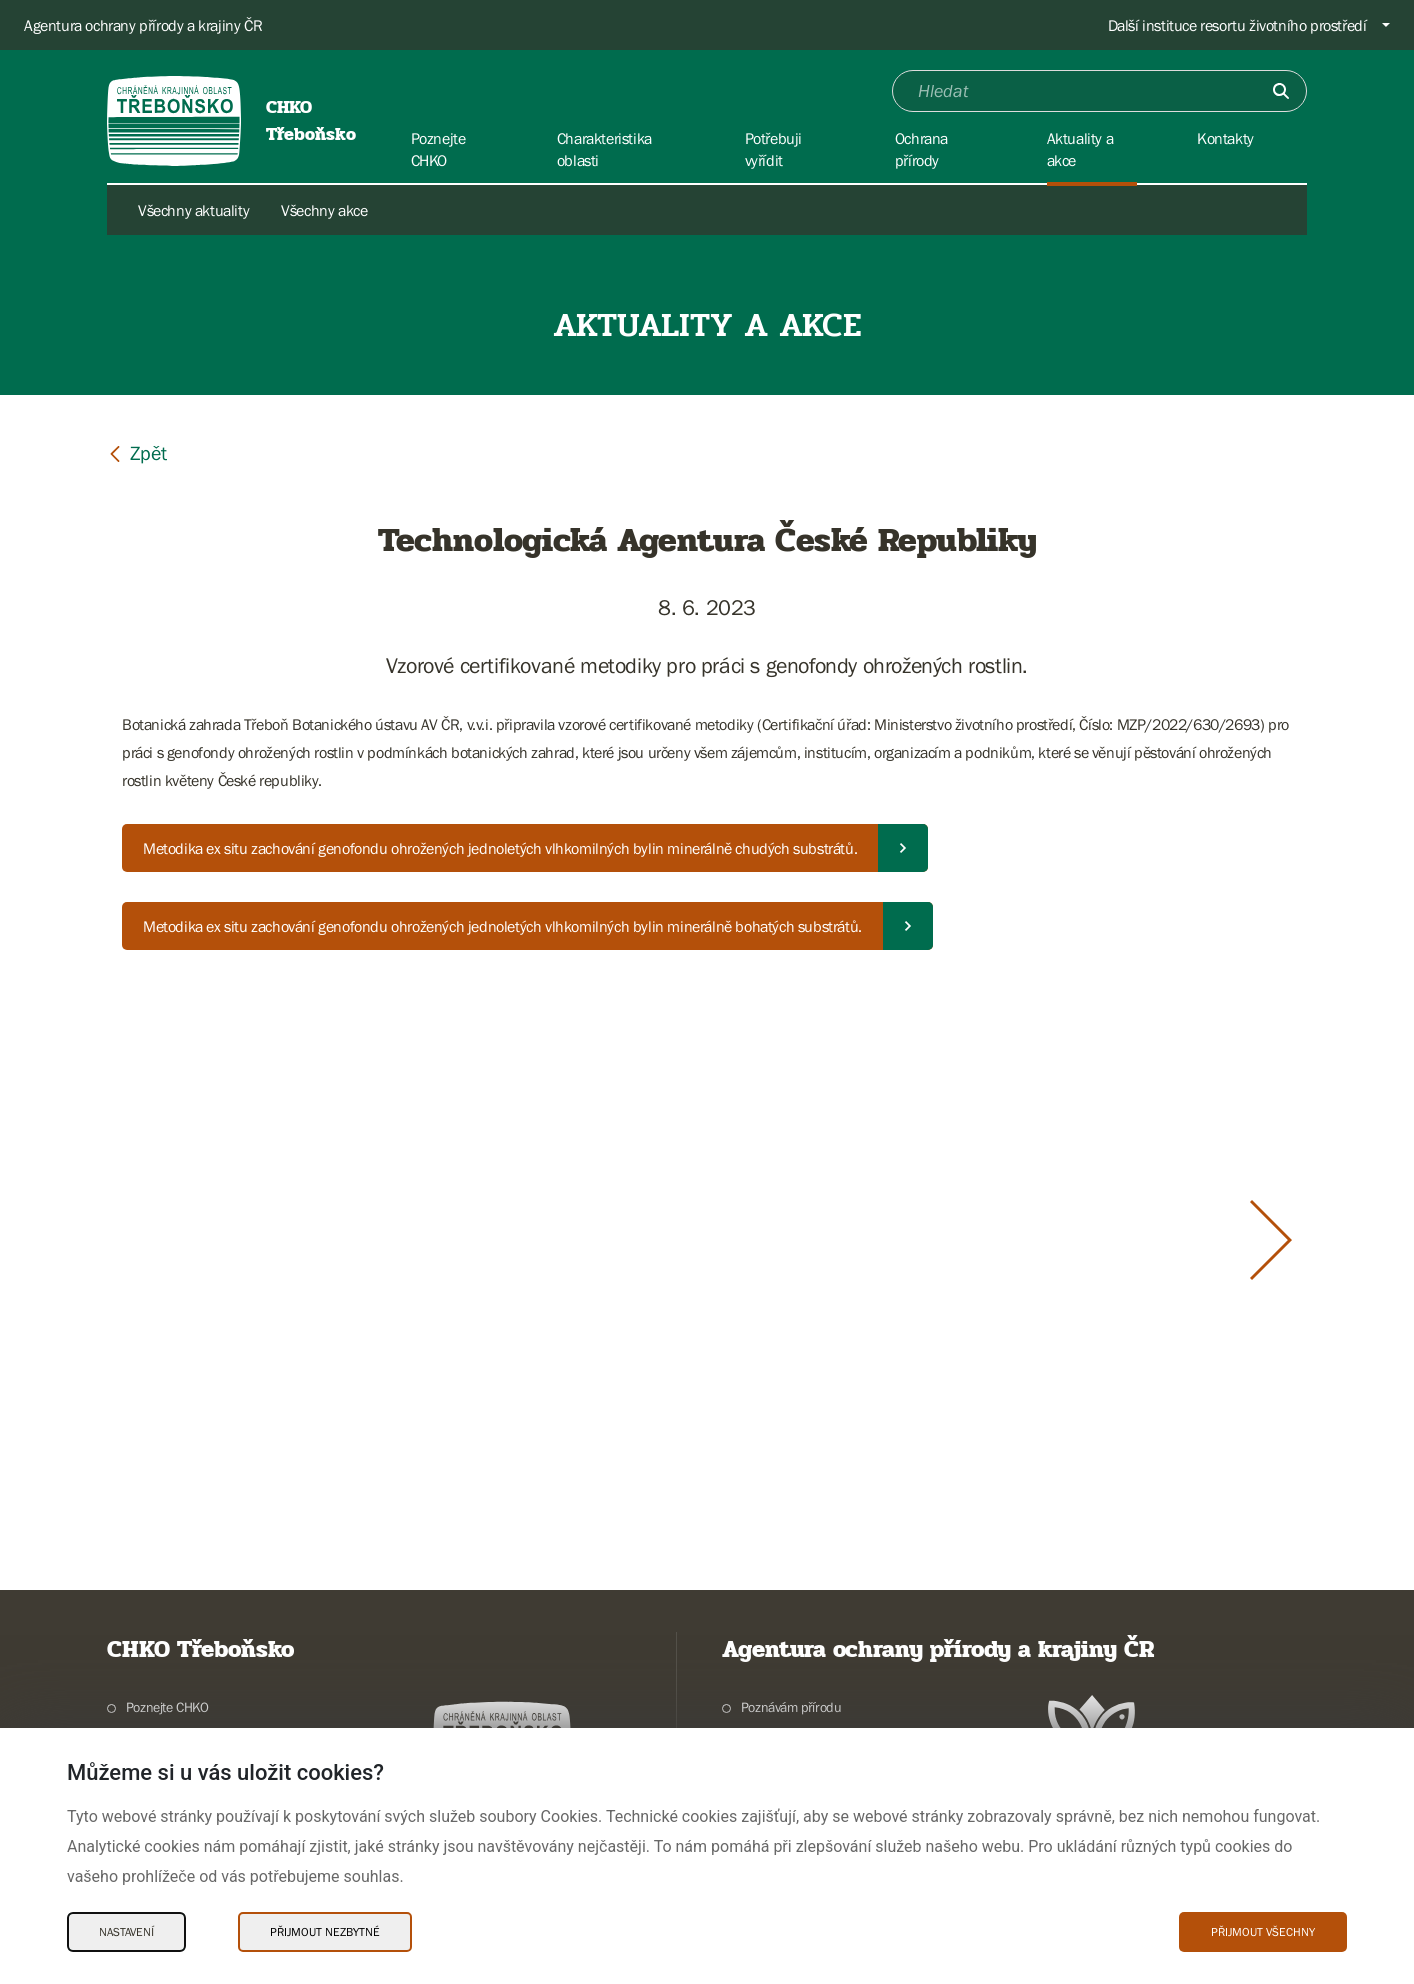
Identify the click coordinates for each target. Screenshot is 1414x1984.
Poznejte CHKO (167, 1707)
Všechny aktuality (193, 210)
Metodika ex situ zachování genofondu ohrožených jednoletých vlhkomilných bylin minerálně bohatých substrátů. (502, 926)
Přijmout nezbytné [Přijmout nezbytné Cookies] (325, 1932)
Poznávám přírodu (791, 1707)
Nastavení (126, 1932)
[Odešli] (1281, 91)
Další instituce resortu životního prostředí (1237, 25)
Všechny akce (324, 210)
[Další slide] (1271, 1240)
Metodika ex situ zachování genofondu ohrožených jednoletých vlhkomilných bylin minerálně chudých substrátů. (500, 848)
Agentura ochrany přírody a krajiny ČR (143, 25)
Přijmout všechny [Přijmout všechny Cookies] (1263, 1932)
